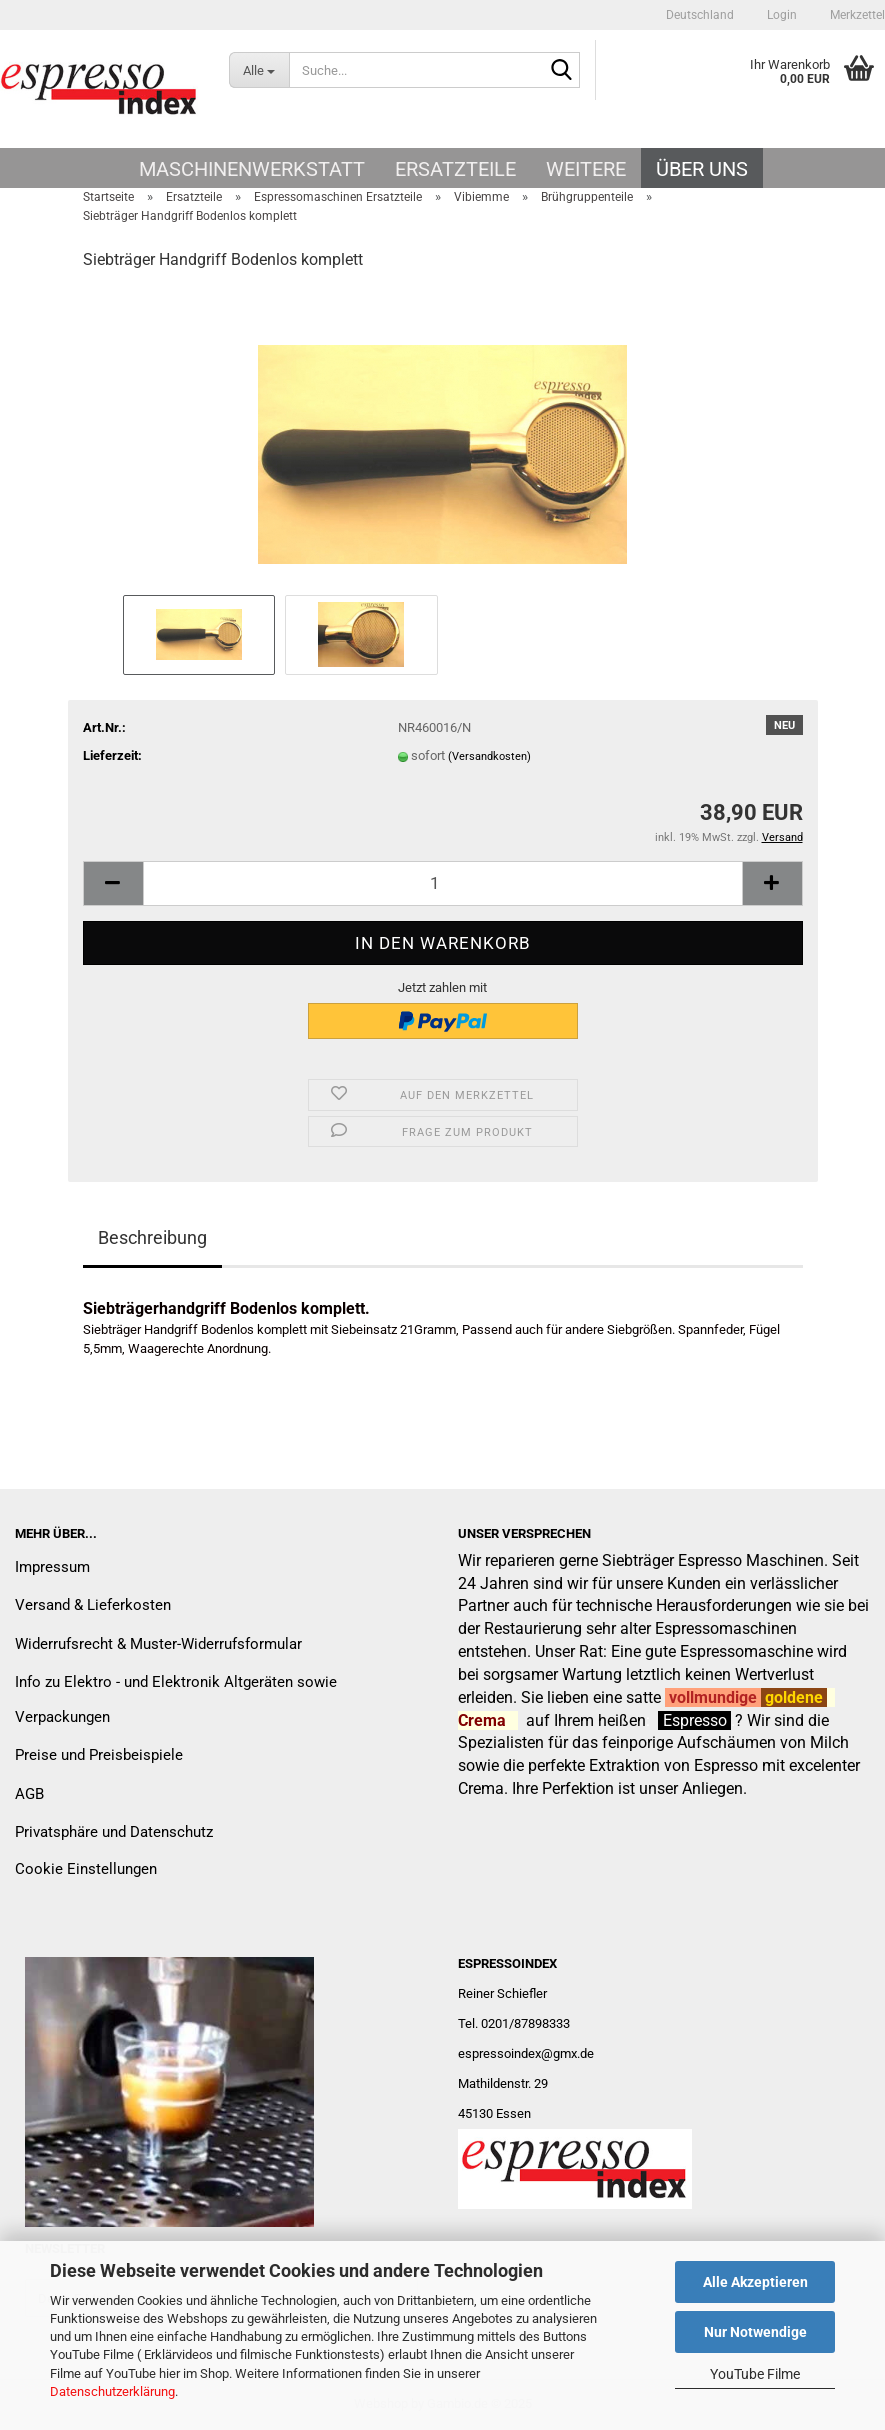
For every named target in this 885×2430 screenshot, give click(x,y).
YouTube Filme (755, 2374)
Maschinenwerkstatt (252, 169)
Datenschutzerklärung (112, 2391)
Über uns (702, 169)
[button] (700, 15)
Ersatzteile (455, 169)
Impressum (52, 1567)
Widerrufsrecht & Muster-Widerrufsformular (158, 1644)
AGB (29, 1794)
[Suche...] (259, 70)
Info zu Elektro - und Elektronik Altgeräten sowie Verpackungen (176, 1699)
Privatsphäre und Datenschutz (114, 1832)
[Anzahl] (443, 883)
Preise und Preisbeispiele (99, 1755)
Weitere (586, 169)
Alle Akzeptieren (755, 2282)
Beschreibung (152, 1237)
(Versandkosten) (489, 756)
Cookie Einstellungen (86, 1869)
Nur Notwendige (755, 2332)
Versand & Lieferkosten (93, 1605)
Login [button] (780, 15)
